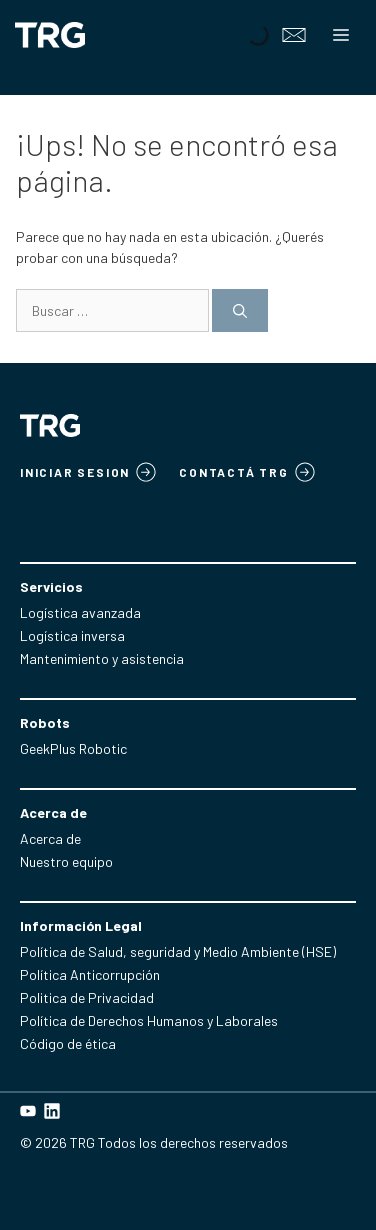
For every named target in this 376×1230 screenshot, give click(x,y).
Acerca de (50, 838)
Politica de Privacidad (87, 997)
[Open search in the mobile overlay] (256, 35)
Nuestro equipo (66, 861)
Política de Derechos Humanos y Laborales (149, 1020)
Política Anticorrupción (90, 974)
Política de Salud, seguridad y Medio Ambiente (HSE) (178, 951)
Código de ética (68, 1043)
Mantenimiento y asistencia (102, 658)
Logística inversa (72, 635)
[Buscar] (240, 310)
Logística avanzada (80, 612)
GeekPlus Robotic (73, 748)
